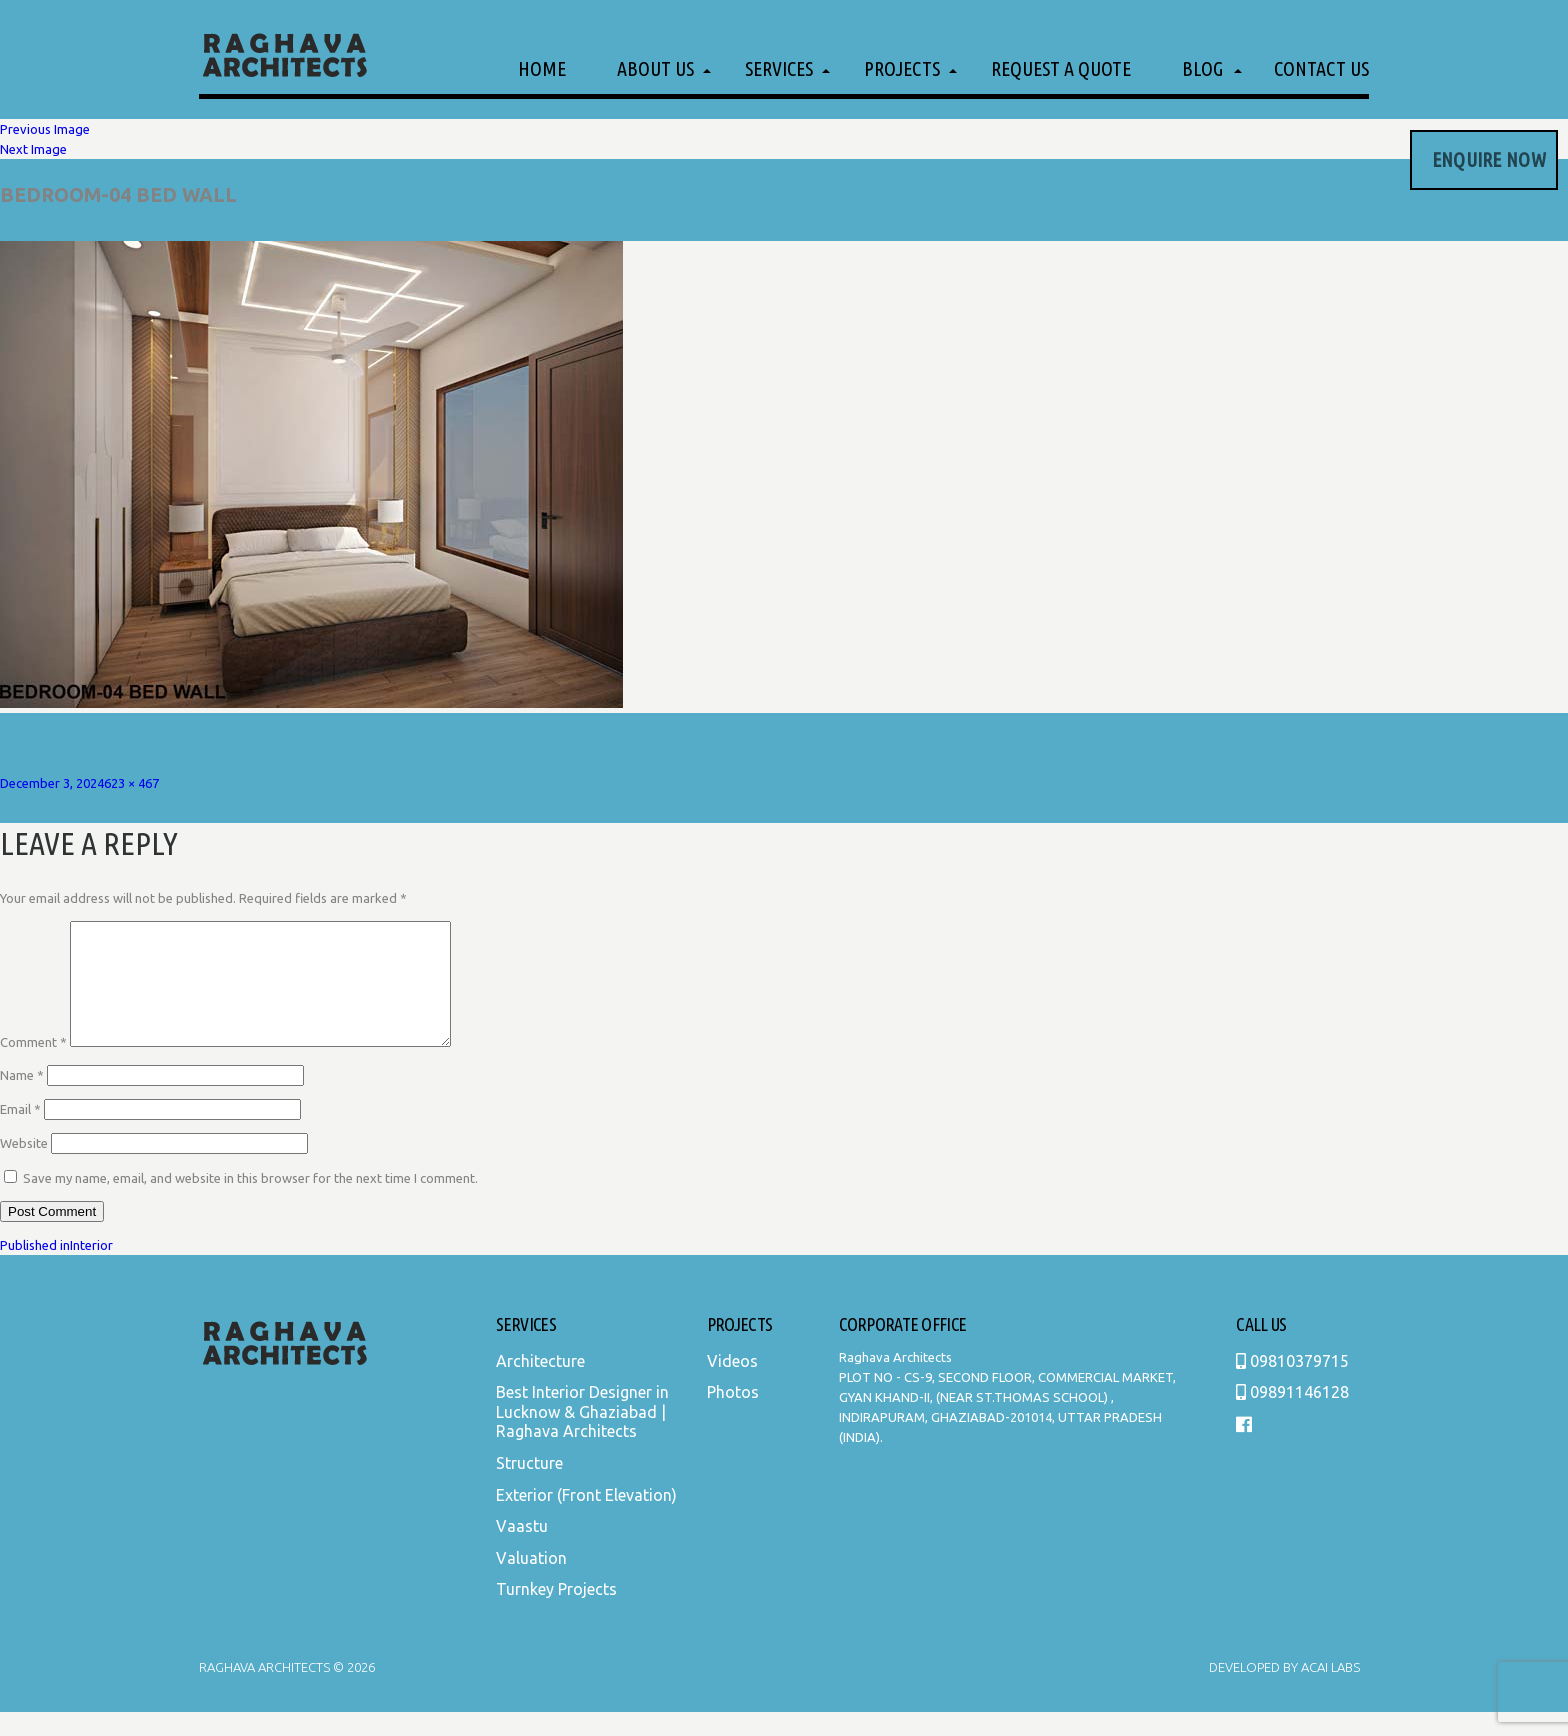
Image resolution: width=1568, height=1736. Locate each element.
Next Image (33, 149)
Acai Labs (1329, 1691)
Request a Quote (1061, 68)
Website (24, 1167)
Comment (33, 1066)
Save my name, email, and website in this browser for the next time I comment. (250, 1202)
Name (22, 1099)
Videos (732, 1385)
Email (20, 1133)
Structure (529, 1487)
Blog (1202, 68)
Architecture (540, 1385)
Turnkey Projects (556, 1613)
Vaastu (522, 1550)
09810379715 (1292, 1385)
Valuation (531, 1582)
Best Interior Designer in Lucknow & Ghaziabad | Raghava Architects (582, 1435)
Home (542, 68)
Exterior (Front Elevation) (586, 1519)
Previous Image (45, 129)
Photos (733, 1416)
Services (779, 68)
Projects (902, 68)
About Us (655, 68)
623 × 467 (131, 783)
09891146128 (1292, 1416)
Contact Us (1321, 68)
